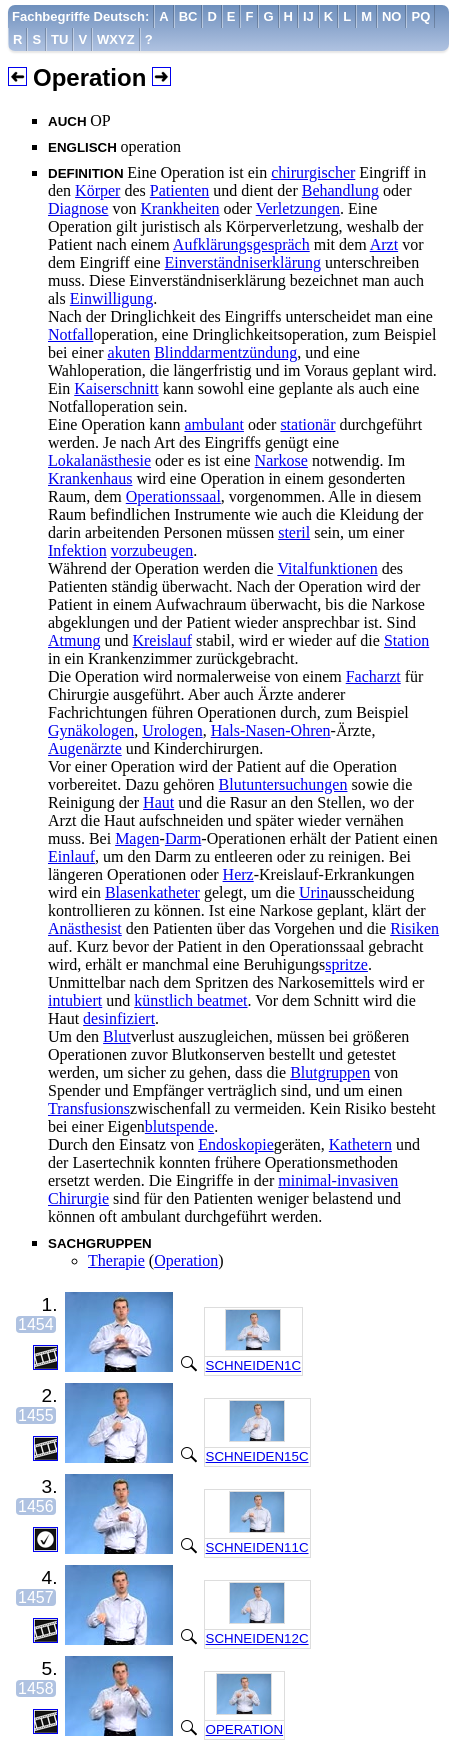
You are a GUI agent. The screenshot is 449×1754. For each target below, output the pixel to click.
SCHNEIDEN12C (257, 1638)
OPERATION (245, 1729)
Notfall (70, 334)
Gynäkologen (91, 730)
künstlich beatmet (190, 1000)
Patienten (180, 190)
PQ (420, 16)
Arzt (384, 244)
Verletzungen (298, 208)
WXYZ (116, 39)
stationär (307, 424)
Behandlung (340, 190)
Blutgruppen (330, 1072)
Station (406, 640)
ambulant (214, 424)
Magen (137, 838)
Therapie (116, 1260)
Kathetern (360, 1144)
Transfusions (89, 1108)
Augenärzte (85, 748)
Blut (117, 1036)
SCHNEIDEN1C (254, 1365)
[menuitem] (81, 16)
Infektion (77, 550)
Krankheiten (179, 208)
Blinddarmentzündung (225, 352)
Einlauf (71, 856)
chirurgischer (313, 172)
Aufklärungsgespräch (241, 244)
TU (59, 39)
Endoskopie (236, 1144)
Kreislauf (162, 640)
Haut (158, 802)
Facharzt (373, 676)
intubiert (75, 1000)
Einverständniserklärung (243, 262)
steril (294, 532)
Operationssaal (173, 496)
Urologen (172, 730)
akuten (129, 352)
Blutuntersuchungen (283, 784)
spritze (346, 964)
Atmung (74, 640)
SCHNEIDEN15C (257, 1456)
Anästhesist (85, 928)
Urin (313, 892)
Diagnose (78, 208)
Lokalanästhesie (99, 460)
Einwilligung (112, 298)
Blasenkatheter (152, 892)
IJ (308, 16)
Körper (97, 190)
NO (392, 16)
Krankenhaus (90, 478)
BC (188, 16)
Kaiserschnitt (116, 388)
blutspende (179, 1126)
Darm (183, 838)
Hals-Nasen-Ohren (271, 730)
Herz (238, 874)
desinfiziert (119, 1018)
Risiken (414, 928)
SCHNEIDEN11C (257, 1547)
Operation (186, 1260)
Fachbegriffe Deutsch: (80, 16)
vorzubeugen (152, 550)
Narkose (281, 460)
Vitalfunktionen (327, 568)
